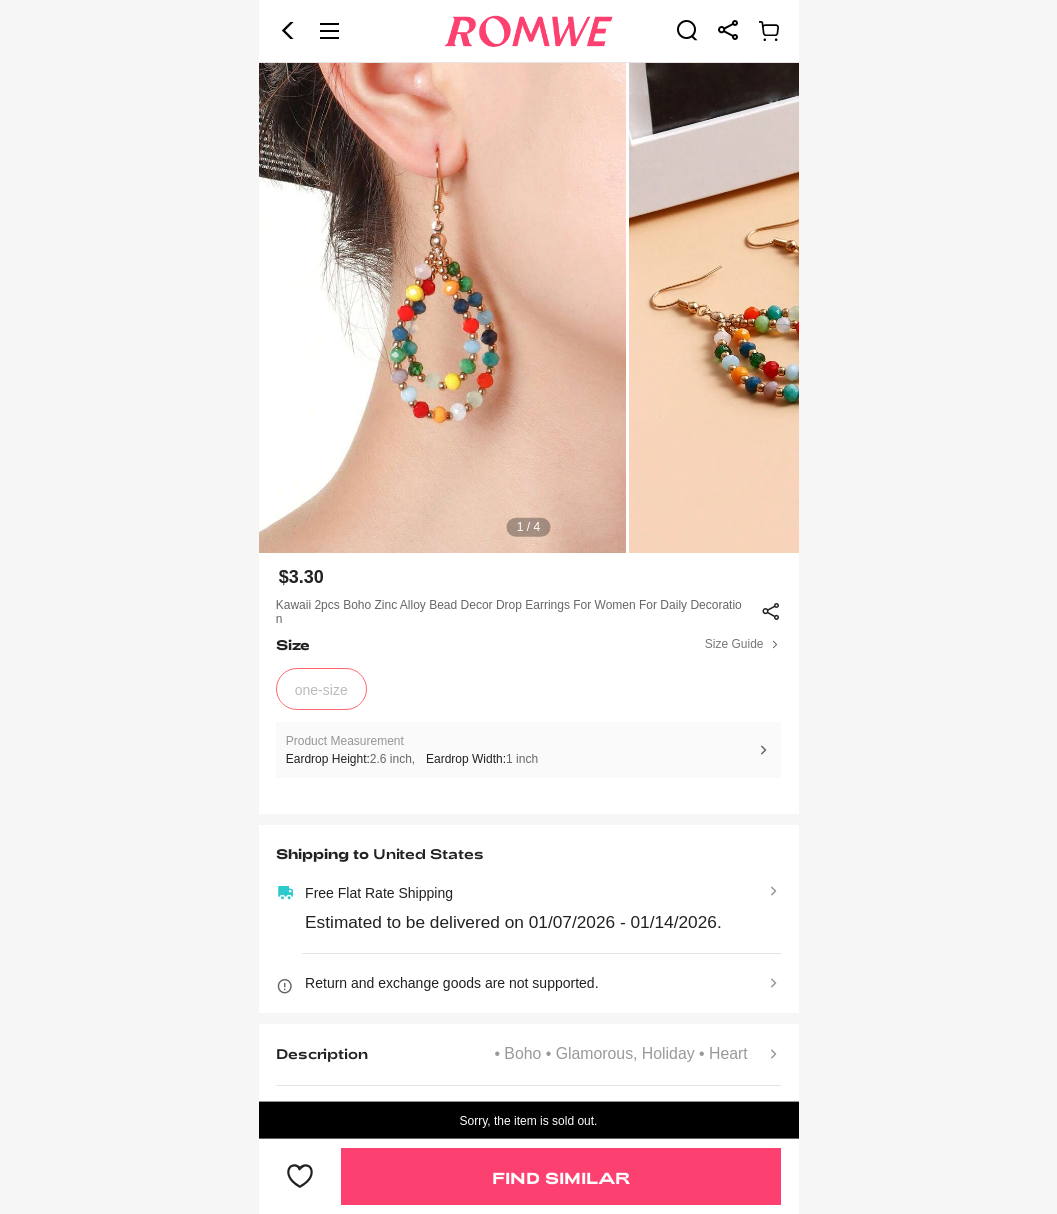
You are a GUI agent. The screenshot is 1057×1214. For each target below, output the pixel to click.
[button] (288, 31)
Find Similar (561, 1177)
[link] (687, 30)
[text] (529, 308)
